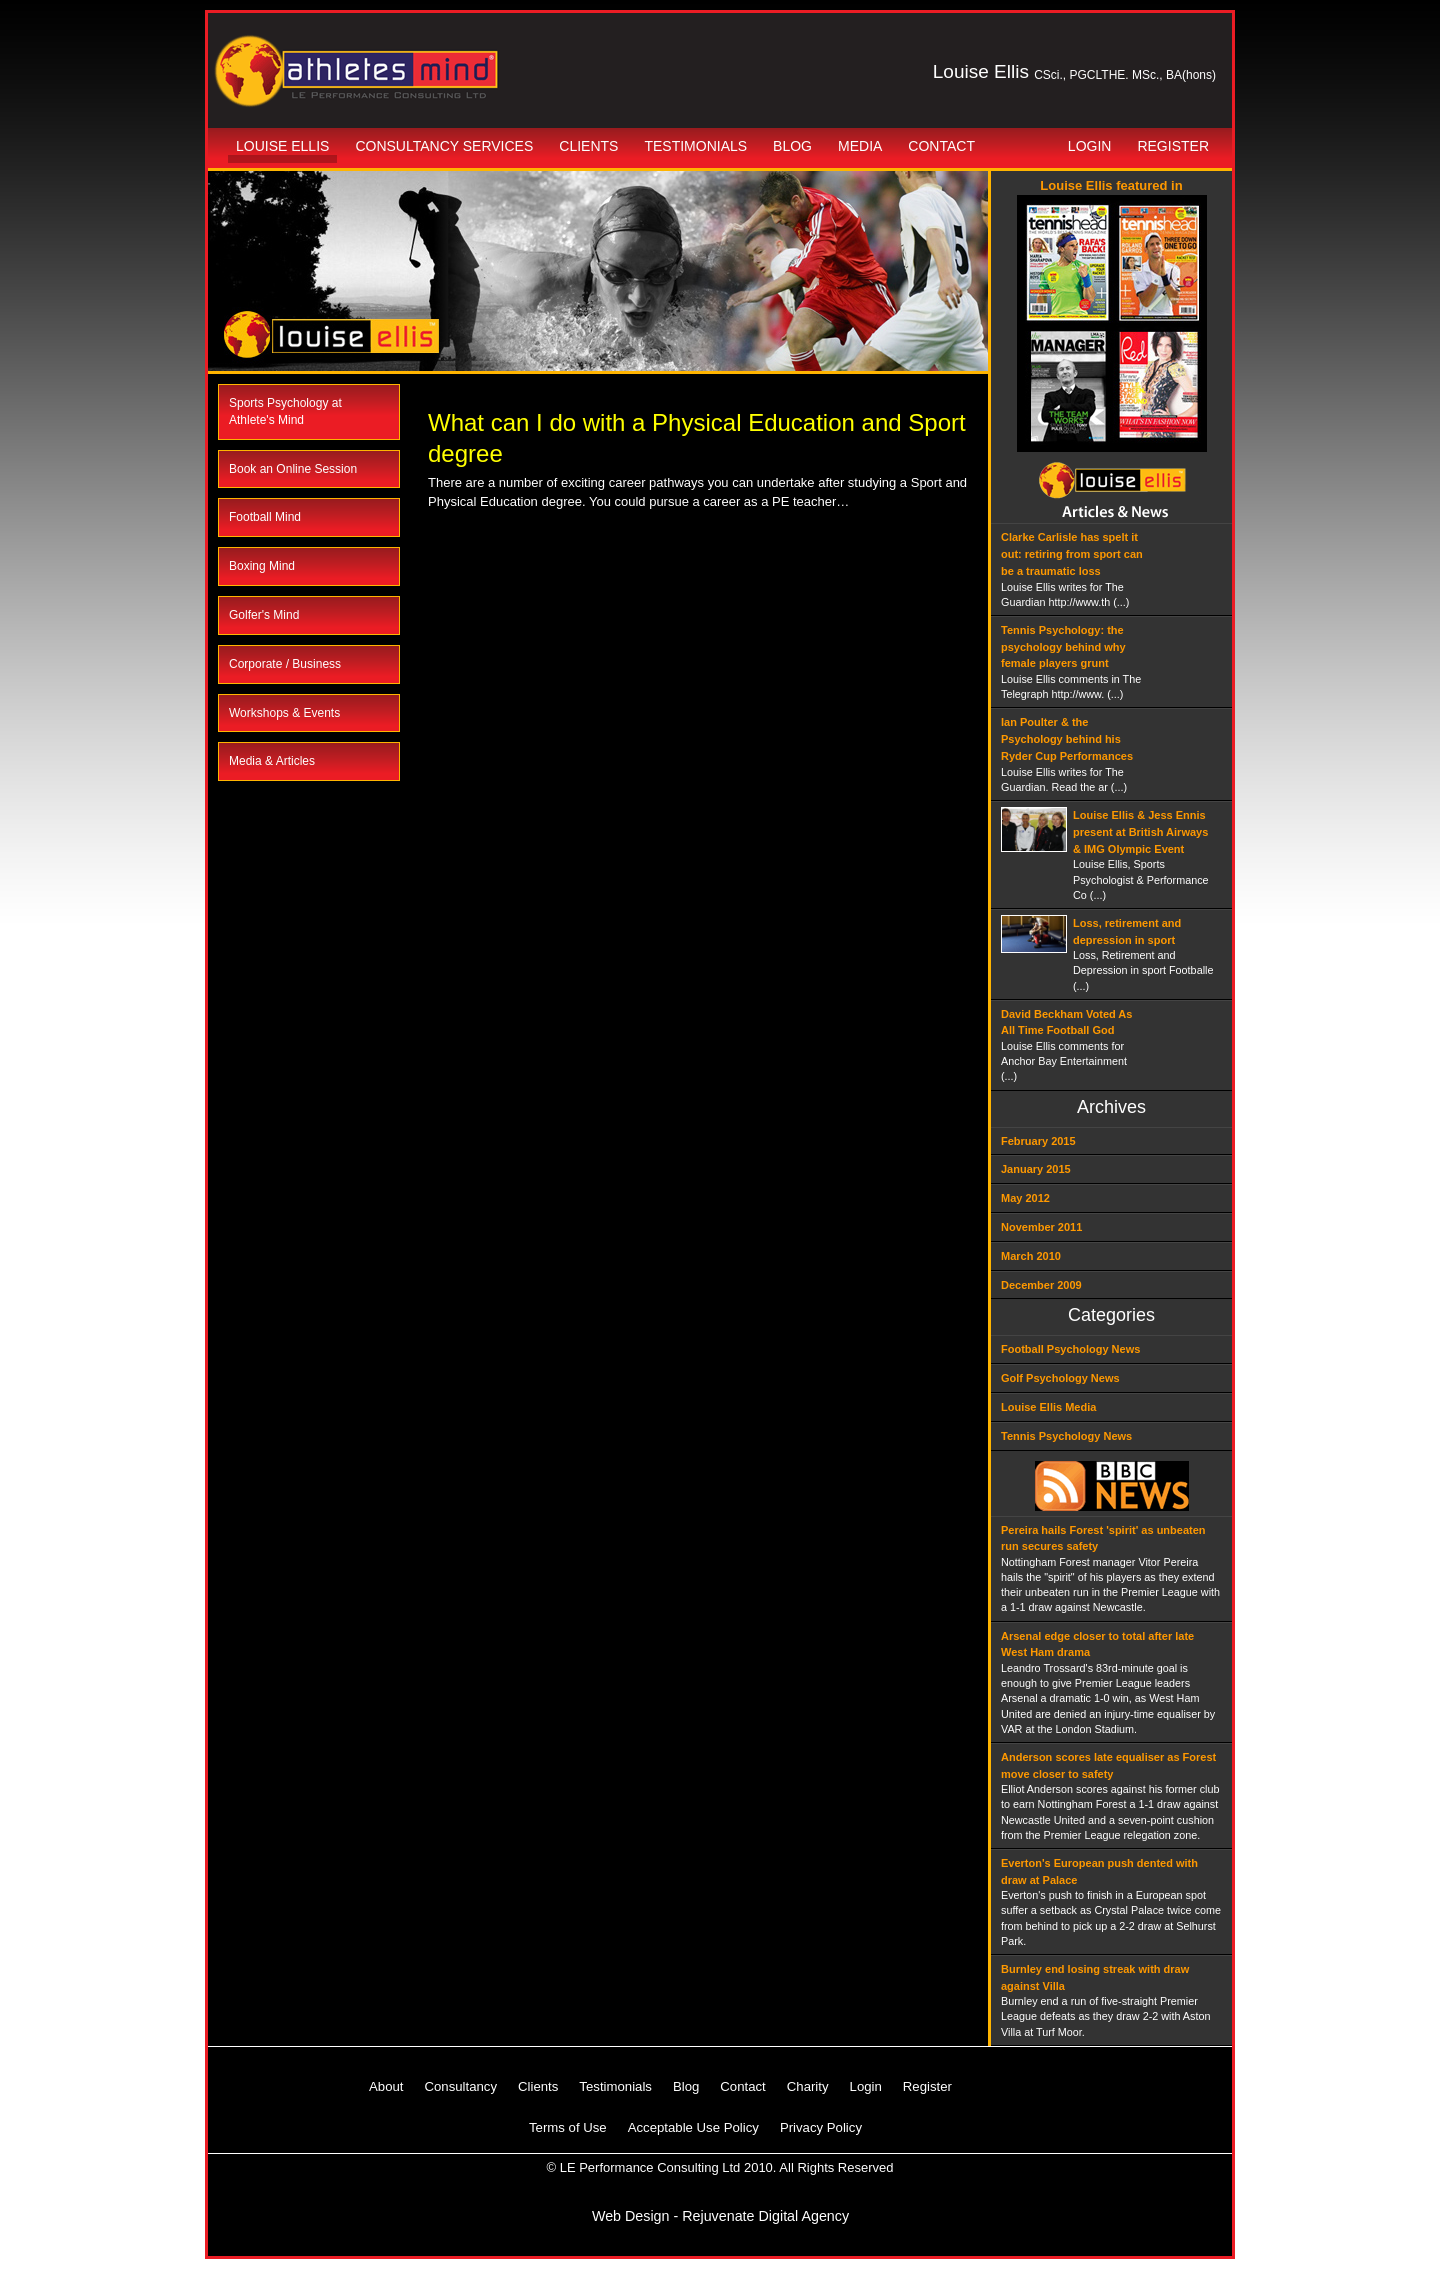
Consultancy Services (444, 146)
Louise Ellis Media (1048, 1407)
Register (1173, 146)
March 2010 (1031, 1256)
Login (1090, 146)
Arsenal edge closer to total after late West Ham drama (1097, 1644)
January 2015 (1036, 1169)
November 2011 (1041, 1227)
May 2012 (1025, 1198)
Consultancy (460, 2086)
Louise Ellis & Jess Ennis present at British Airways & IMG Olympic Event (1140, 832)
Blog (792, 146)
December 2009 (1041, 1285)
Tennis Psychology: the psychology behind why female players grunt (1063, 647)
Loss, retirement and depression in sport (1127, 931)
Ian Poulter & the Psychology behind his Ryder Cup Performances (1067, 739)
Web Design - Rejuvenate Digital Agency (720, 2216)
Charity (808, 2086)
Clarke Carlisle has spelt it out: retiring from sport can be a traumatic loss (1072, 554)
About (386, 2086)
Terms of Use (568, 2127)
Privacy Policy (821, 2127)
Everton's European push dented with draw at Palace (1099, 1871)
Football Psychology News (1070, 1349)
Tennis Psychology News (1066, 1436)
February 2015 (1038, 1141)
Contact (941, 146)
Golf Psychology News (1060, 1378)
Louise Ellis (282, 146)
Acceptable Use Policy (693, 2127)
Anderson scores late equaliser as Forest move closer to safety (1108, 1765)
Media (860, 146)
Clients (588, 146)
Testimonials (695, 146)
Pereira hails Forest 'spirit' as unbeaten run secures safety (1103, 1538)
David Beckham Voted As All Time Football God (1066, 1022)
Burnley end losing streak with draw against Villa (1095, 1977)
